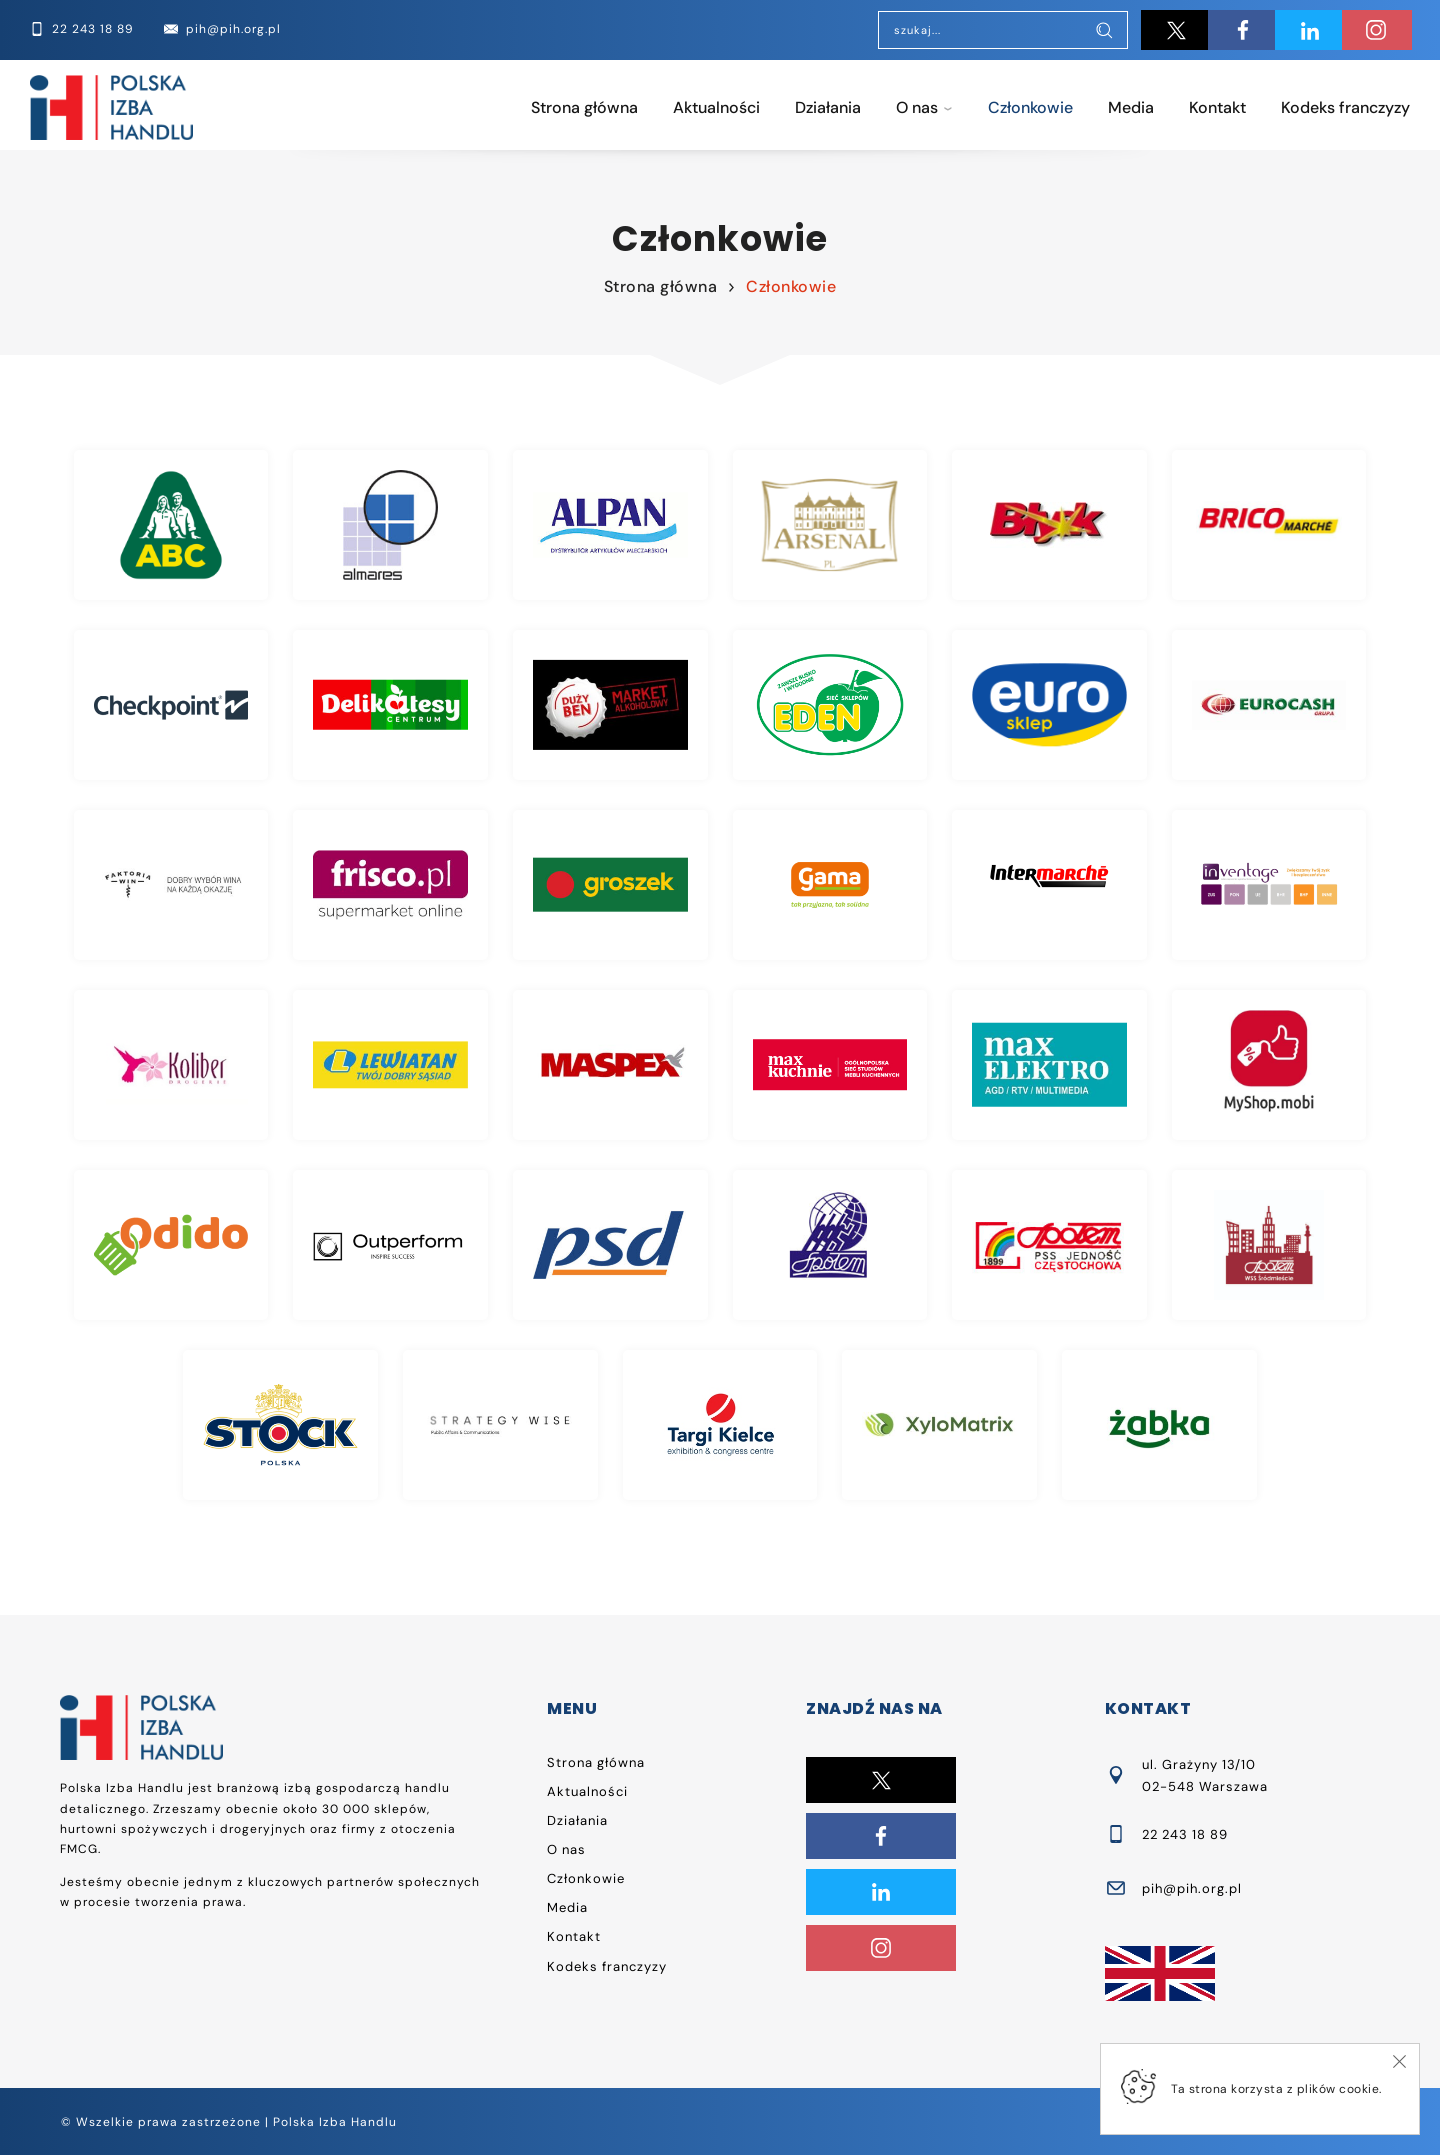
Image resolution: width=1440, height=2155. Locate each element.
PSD (610, 1245)
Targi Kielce (720, 1425)
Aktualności (716, 107)
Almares (390, 525)
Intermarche (1049, 885)
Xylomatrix (939, 1425)
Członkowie (1030, 107)
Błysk (1049, 525)
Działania (828, 107)
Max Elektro (1049, 1065)
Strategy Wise (500, 1425)
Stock (280, 1425)
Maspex (610, 1065)
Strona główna (584, 107)
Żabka (1159, 1425)
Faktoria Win (171, 885)
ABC (171, 525)
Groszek (610, 885)
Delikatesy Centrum (390, 705)
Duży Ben (610, 705)
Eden (830, 705)
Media (1131, 107)
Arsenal (830, 525)
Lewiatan (390, 1065)
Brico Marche (1269, 525)
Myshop (1269, 1065)
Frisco (390, 885)
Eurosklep (1049, 705)
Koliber (171, 1065)
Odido (171, 1245)
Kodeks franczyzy (1345, 107)
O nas (917, 107)
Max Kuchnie (830, 1065)
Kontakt (1217, 107)
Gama (830, 885)
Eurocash (1269, 705)
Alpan (610, 525)
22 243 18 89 (1185, 1834)
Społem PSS (1049, 1245)
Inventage (1269, 885)
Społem (830, 1245)
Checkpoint (171, 705)
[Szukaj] (1104, 32)
